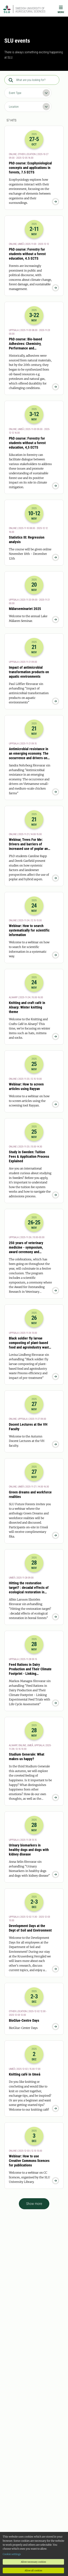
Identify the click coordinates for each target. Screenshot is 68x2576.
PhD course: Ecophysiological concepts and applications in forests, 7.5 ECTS (30, 167)
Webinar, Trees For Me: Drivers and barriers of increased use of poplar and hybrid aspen (29, 846)
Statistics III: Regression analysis (26, 539)
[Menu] (61, 10)
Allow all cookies (33, 2570)
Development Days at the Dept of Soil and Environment (30, 1928)
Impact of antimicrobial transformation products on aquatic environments (29, 672)
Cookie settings (12, 2554)
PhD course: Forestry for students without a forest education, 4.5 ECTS (27, 254)
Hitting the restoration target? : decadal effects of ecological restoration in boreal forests (29, 1590)
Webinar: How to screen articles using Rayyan (26, 1086)
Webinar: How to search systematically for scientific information (29, 930)
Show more (34, 2203)
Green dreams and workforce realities (30, 1494)
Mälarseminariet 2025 (25, 609)
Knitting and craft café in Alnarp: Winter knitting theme (27, 1007)
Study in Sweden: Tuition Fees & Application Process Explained (29, 1156)
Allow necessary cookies (33, 2561)
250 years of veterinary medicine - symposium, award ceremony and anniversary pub (26, 1250)
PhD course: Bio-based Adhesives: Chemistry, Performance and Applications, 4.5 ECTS (25, 346)
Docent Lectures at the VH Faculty (28, 1426)
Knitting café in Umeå (24, 2074)
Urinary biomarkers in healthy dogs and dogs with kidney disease (29, 1849)
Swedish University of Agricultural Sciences (30, 10)
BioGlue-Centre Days (24, 2020)
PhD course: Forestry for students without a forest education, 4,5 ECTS (27, 443)
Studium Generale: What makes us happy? (26, 1756)
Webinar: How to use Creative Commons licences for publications (29, 2160)
